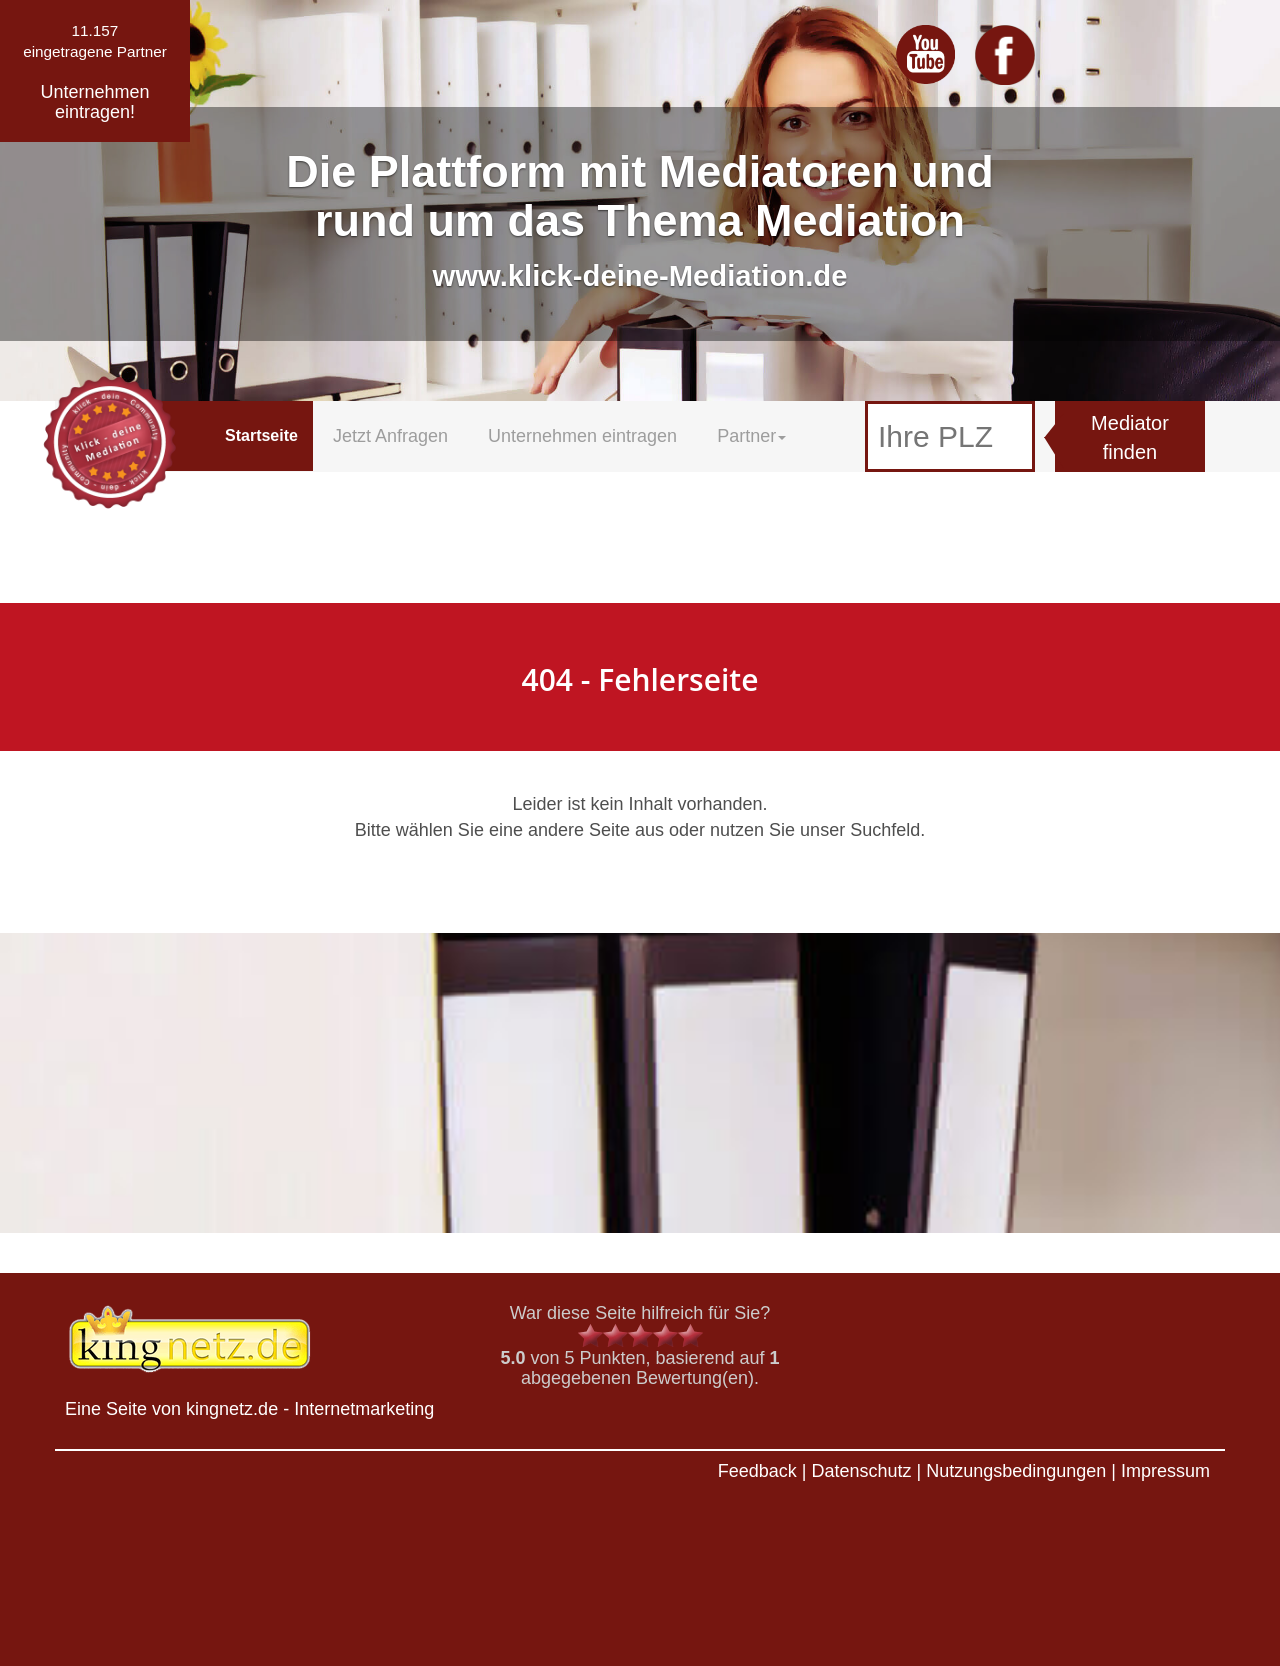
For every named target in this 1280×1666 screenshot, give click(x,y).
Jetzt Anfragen (390, 436)
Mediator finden (1130, 437)
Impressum (1165, 1471)
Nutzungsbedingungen (1016, 1471)
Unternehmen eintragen (582, 436)
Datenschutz (861, 1471)
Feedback (757, 1471)
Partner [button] (751, 436)
